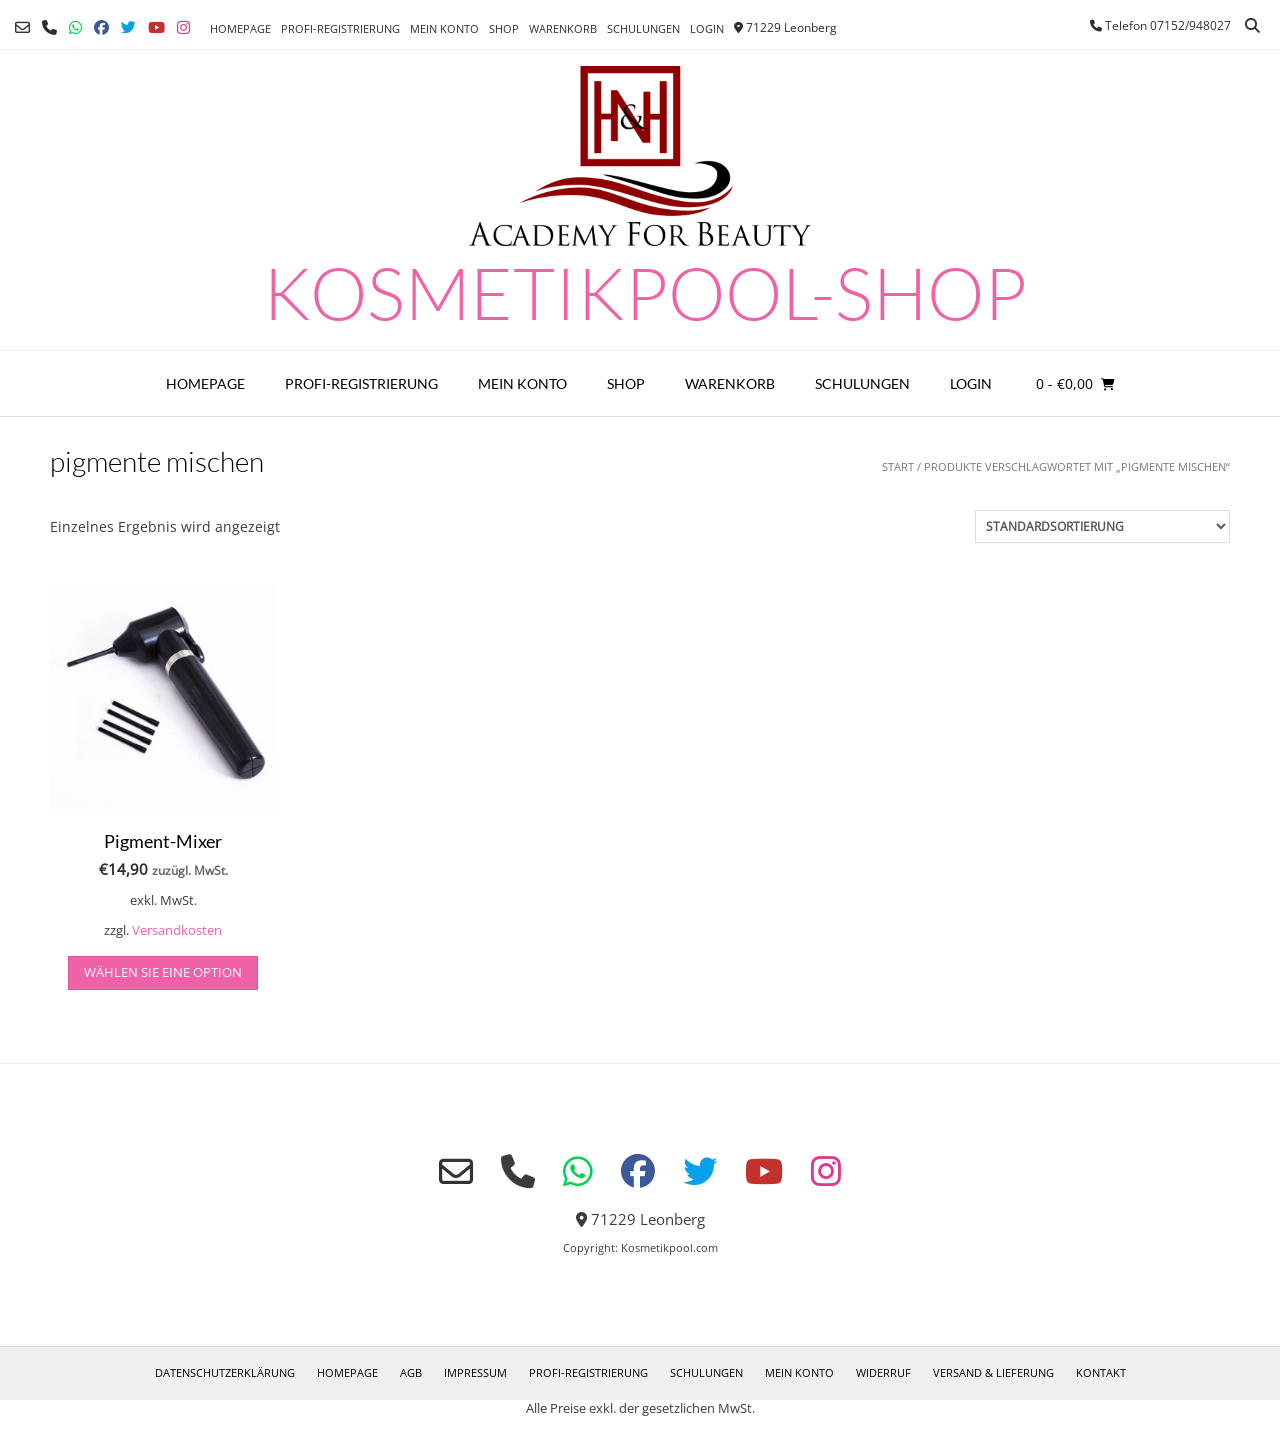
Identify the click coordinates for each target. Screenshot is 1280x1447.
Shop (504, 28)
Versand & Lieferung (993, 1372)
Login (707, 28)
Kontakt (1101, 1372)
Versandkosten (177, 930)
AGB (411, 1372)
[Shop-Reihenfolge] (1102, 526)
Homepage (240, 28)
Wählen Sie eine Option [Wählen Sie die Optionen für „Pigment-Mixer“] (163, 972)
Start (898, 466)
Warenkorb (563, 28)
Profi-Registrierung (340, 28)
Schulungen (643, 28)
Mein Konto (444, 28)
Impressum (475, 1372)
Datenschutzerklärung (225, 1372)
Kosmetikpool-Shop (645, 292)
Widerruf (883, 1372)
